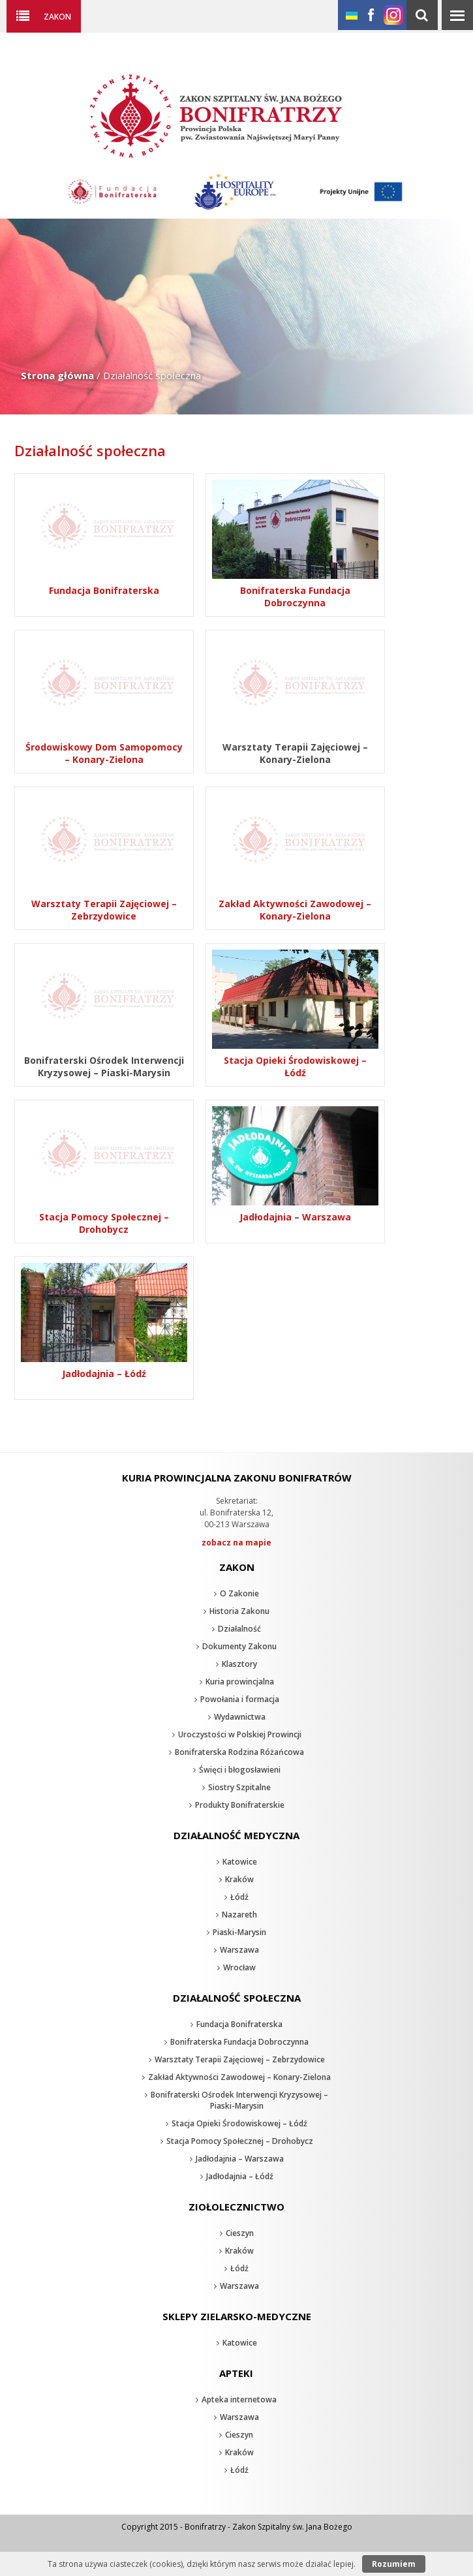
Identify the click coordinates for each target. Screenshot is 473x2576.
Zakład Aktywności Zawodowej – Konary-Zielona (239, 2077)
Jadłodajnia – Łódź (239, 2176)
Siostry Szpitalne (239, 1787)
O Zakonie (239, 1593)
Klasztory (239, 1663)
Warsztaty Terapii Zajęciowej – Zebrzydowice (240, 2059)
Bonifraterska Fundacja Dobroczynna (239, 2041)
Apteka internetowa (239, 2399)
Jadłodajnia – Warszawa (240, 2158)
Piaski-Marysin (239, 1932)
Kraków (239, 1879)
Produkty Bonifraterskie (239, 1804)
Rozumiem (394, 2563)
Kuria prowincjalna (240, 1681)
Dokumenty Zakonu (239, 1646)
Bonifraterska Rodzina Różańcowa (239, 1752)
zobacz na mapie (236, 1542)
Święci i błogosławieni (240, 1769)
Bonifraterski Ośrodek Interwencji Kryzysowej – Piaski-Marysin (239, 2100)
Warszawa (239, 1949)
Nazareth (239, 1914)
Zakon (57, 16)
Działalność (239, 1628)
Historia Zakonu (239, 1611)
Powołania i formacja (239, 1699)
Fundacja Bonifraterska (239, 2024)
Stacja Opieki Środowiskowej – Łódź (239, 2123)
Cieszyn (240, 2233)
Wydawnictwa (240, 1716)
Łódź (239, 1896)
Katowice (239, 1861)
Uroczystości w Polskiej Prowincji (239, 1734)
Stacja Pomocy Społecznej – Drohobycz (239, 2141)
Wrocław (239, 1967)
